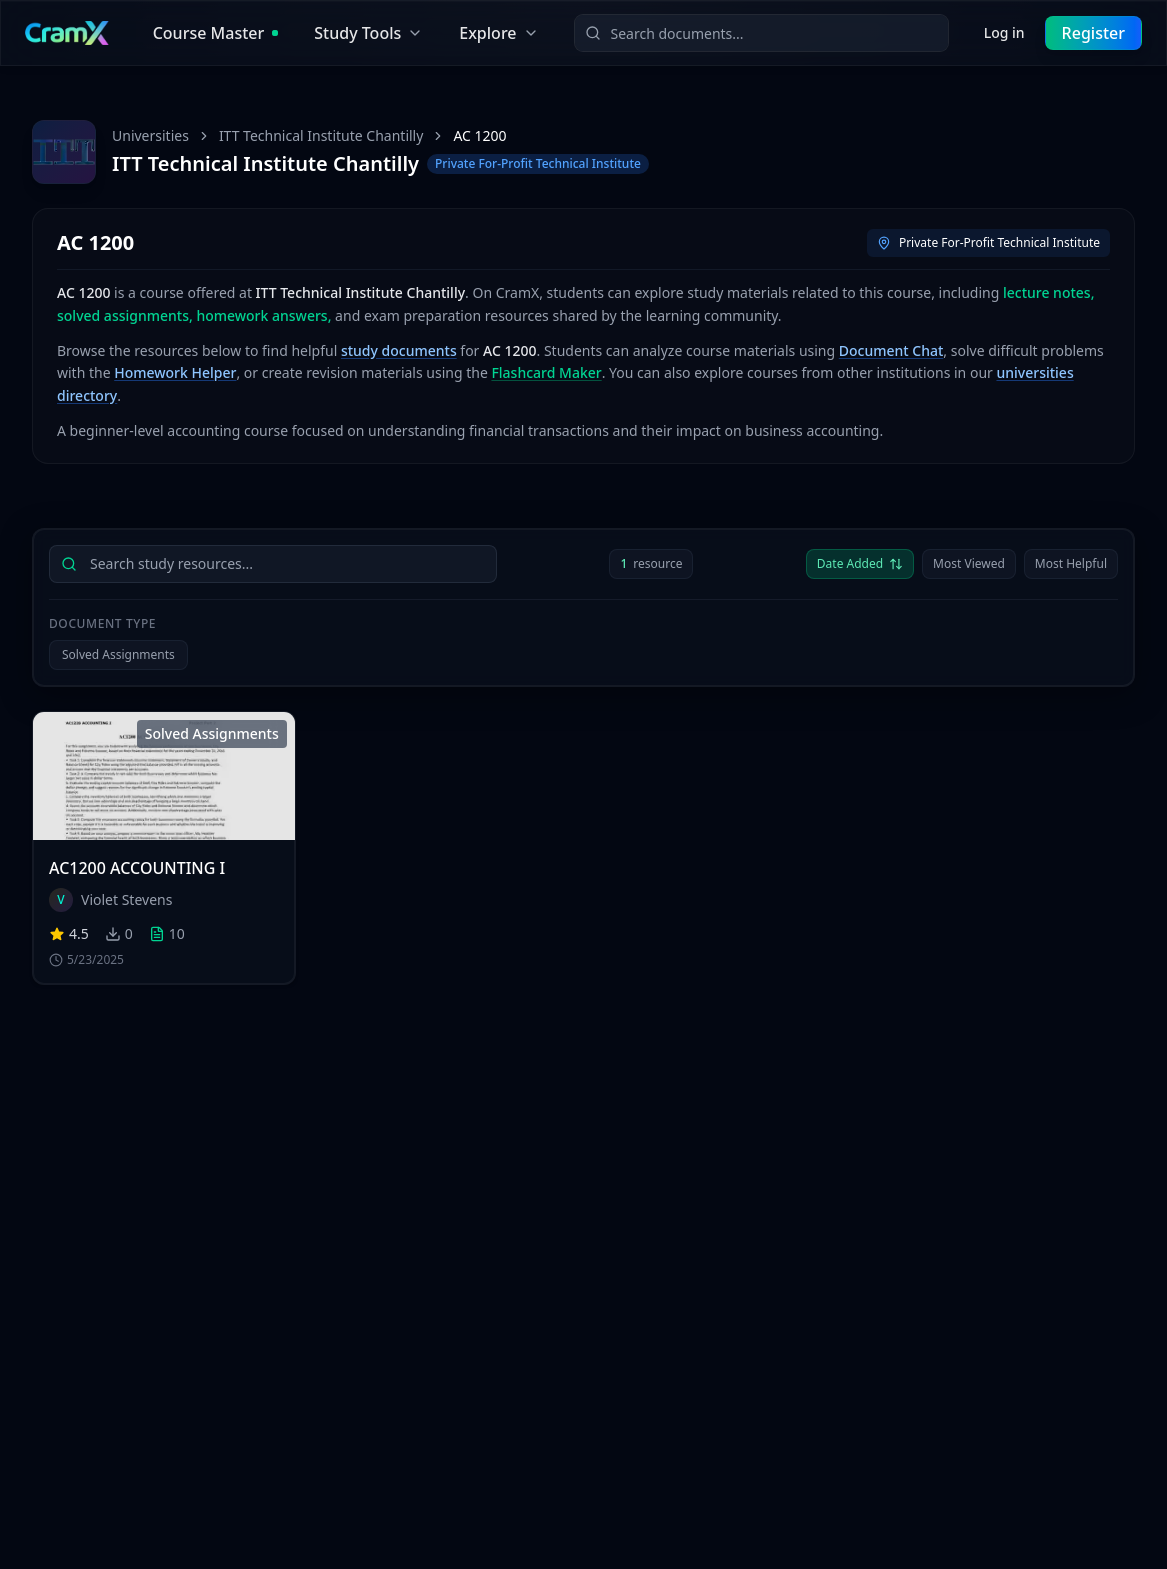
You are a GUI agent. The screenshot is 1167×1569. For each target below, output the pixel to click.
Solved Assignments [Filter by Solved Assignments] (118, 654)
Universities (150, 135)
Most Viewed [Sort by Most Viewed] (969, 563)
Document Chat (891, 350)
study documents (399, 350)
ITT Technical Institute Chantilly (321, 135)
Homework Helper (175, 372)
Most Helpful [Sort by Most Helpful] (1071, 563)
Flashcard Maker (546, 372)
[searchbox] (273, 564)
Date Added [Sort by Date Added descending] (860, 563)
